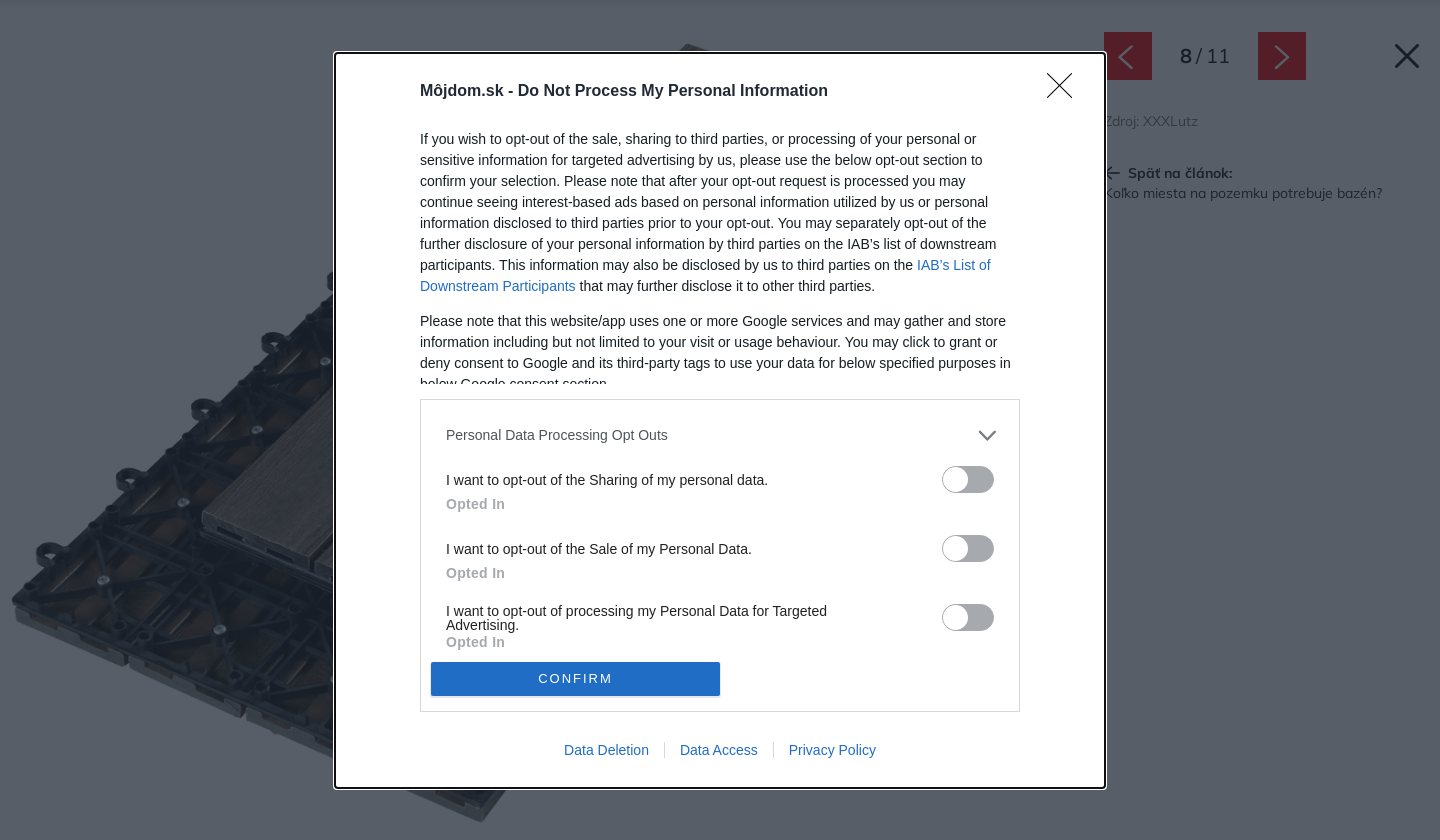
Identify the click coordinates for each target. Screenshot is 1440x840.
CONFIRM (575, 678)
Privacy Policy (832, 750)
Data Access (719, 750)
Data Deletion (606, 750)
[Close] (1066, 92)
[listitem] (720, 435)
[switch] (968, 479)
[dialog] (720, 420)
